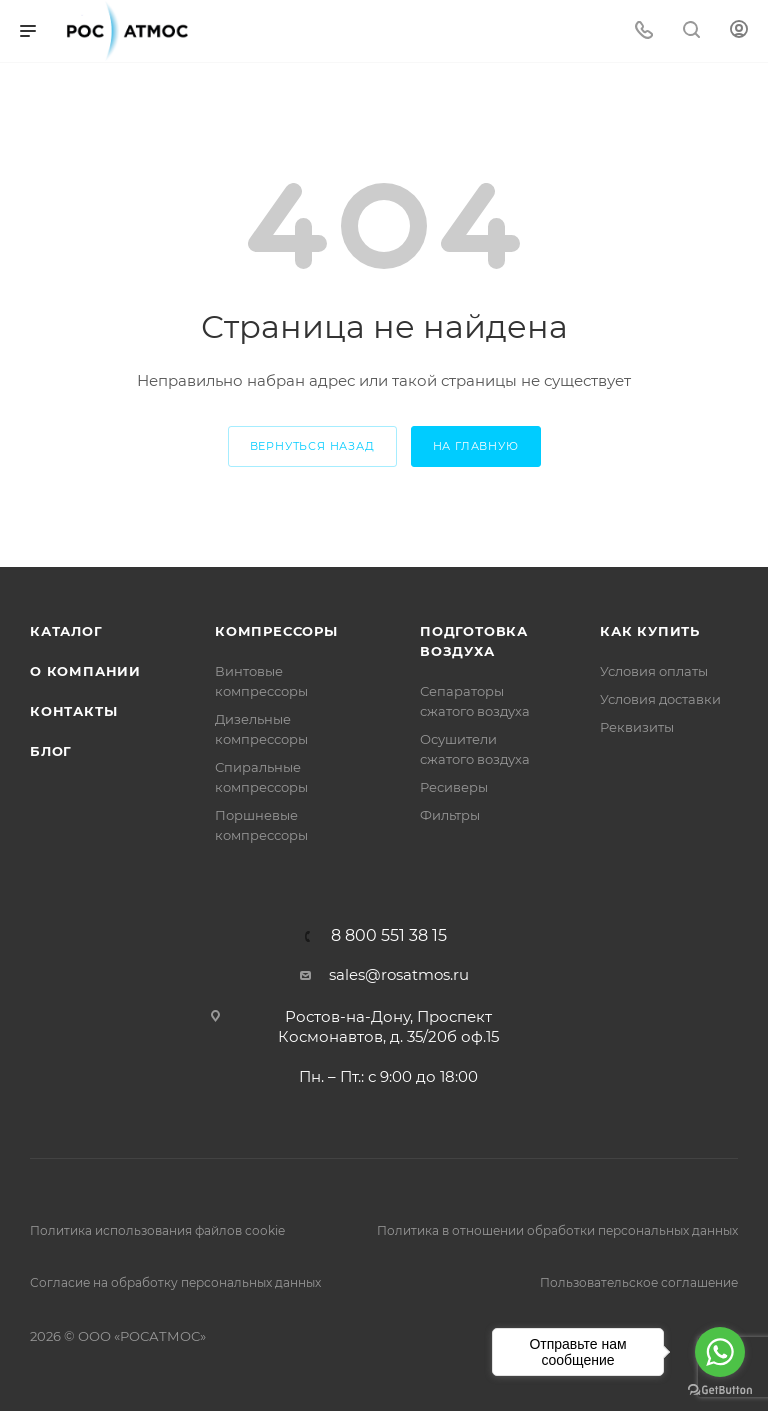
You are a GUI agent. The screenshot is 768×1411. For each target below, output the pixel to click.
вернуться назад (312, 446)
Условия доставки (660, 699)
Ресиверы (454, 787)
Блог (51, 751)
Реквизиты (637, 727)
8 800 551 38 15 (389, 936)
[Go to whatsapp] (720, 1352)
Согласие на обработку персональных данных (175, 1282)
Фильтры (450, 815)
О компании (85, 671)
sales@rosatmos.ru (399, 974)
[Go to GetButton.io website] (720, 1390)
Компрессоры (276, 631)
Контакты (73, 711)
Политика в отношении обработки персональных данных (557, 1230)
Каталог (66, 631)
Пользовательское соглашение (639, 1282)
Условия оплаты (654, 671)
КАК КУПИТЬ (650, 631)
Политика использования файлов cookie (157, 1230)
